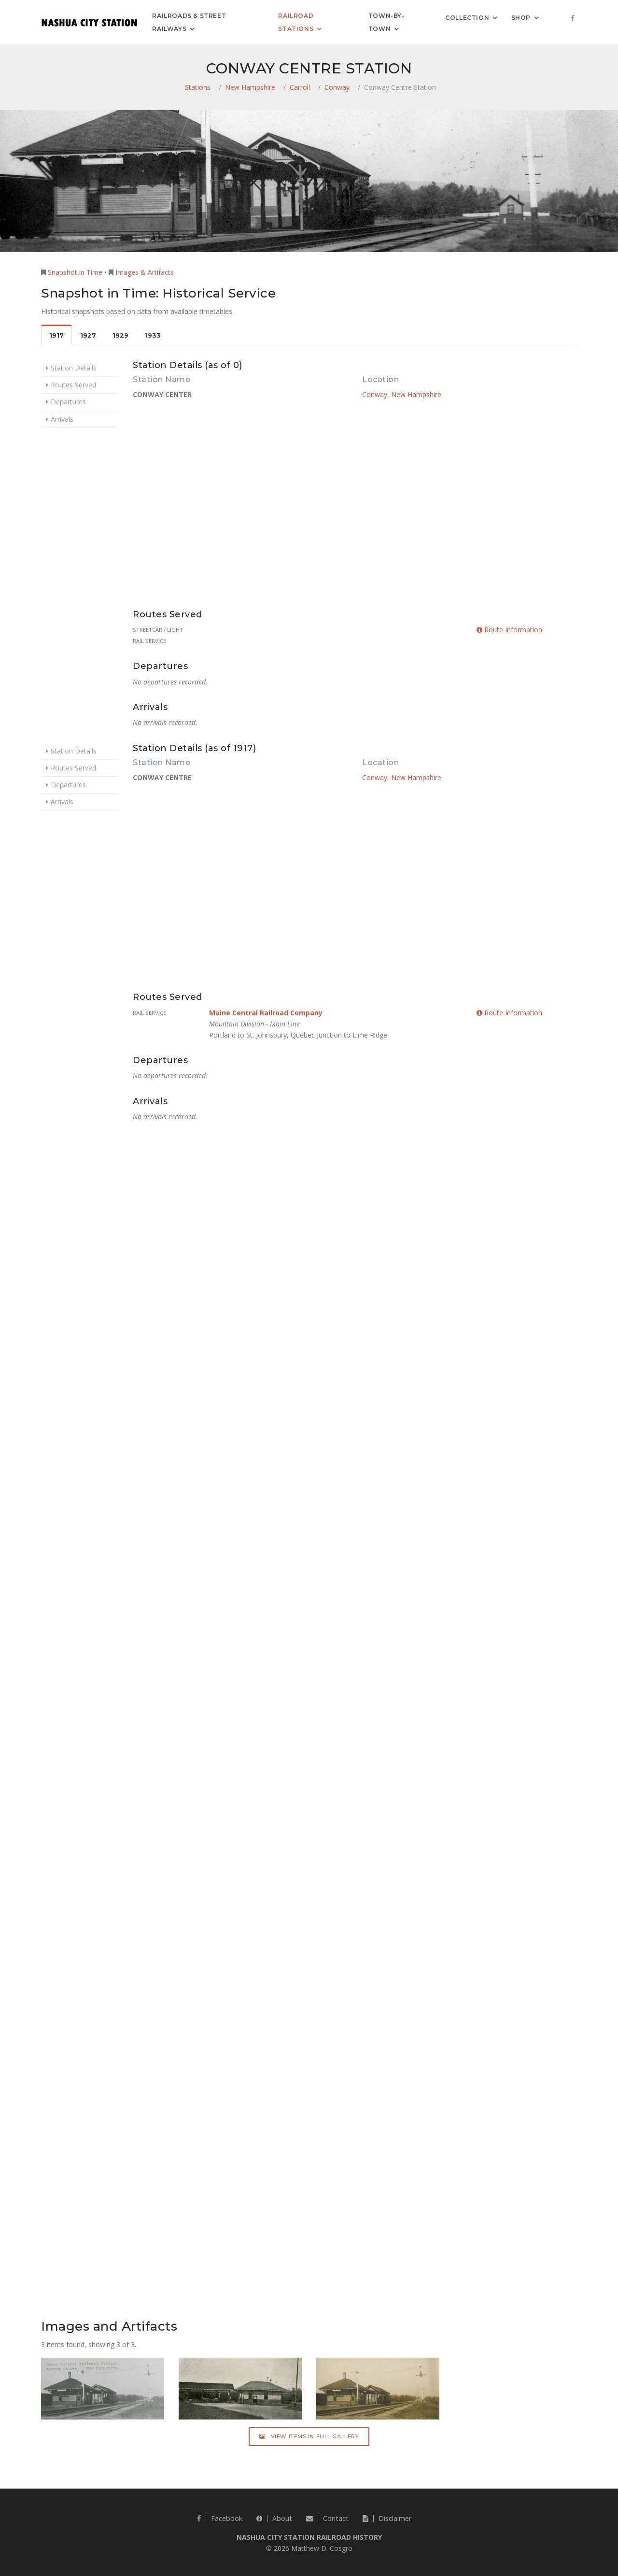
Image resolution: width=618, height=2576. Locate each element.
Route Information (509, 629)
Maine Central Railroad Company (266, 1012)
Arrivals (62, 419)
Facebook (219, 2518)
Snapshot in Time (75, 272)
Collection (467, 17)
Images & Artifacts (144, 272)
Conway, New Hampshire (401, 394)
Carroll (300, 87)
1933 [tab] (153, 335)
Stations (198, 87)
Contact (327, 2518)
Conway (337, 87)
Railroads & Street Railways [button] (189, 22)
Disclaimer (387, 2518)
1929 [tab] (120, 335)
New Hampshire (250, 87)
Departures (68, 401)
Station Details (74, 367)
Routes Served (73, 384)
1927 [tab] (88, 335)
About (274, 2518)
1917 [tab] (56, 335)
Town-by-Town (386, 22)
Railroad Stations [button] (295, 22)
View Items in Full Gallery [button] (309, 2436)
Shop (521, 17)
